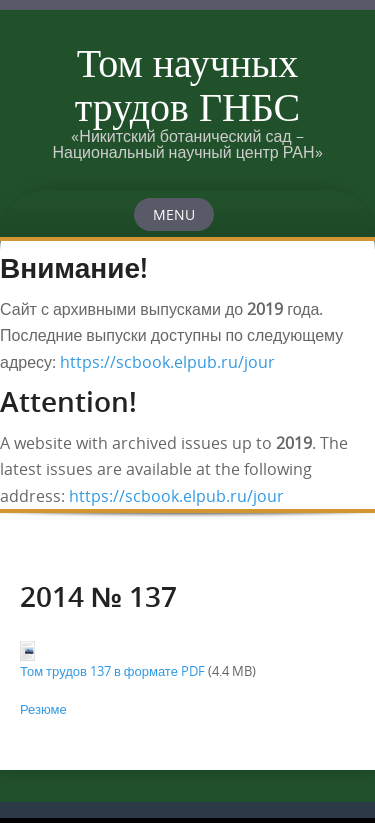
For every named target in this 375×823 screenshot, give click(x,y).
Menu (174, 214)
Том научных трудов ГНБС (188, 84)
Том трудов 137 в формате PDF (112, 671)
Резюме (43, 709)
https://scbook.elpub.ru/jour (167, 362)
